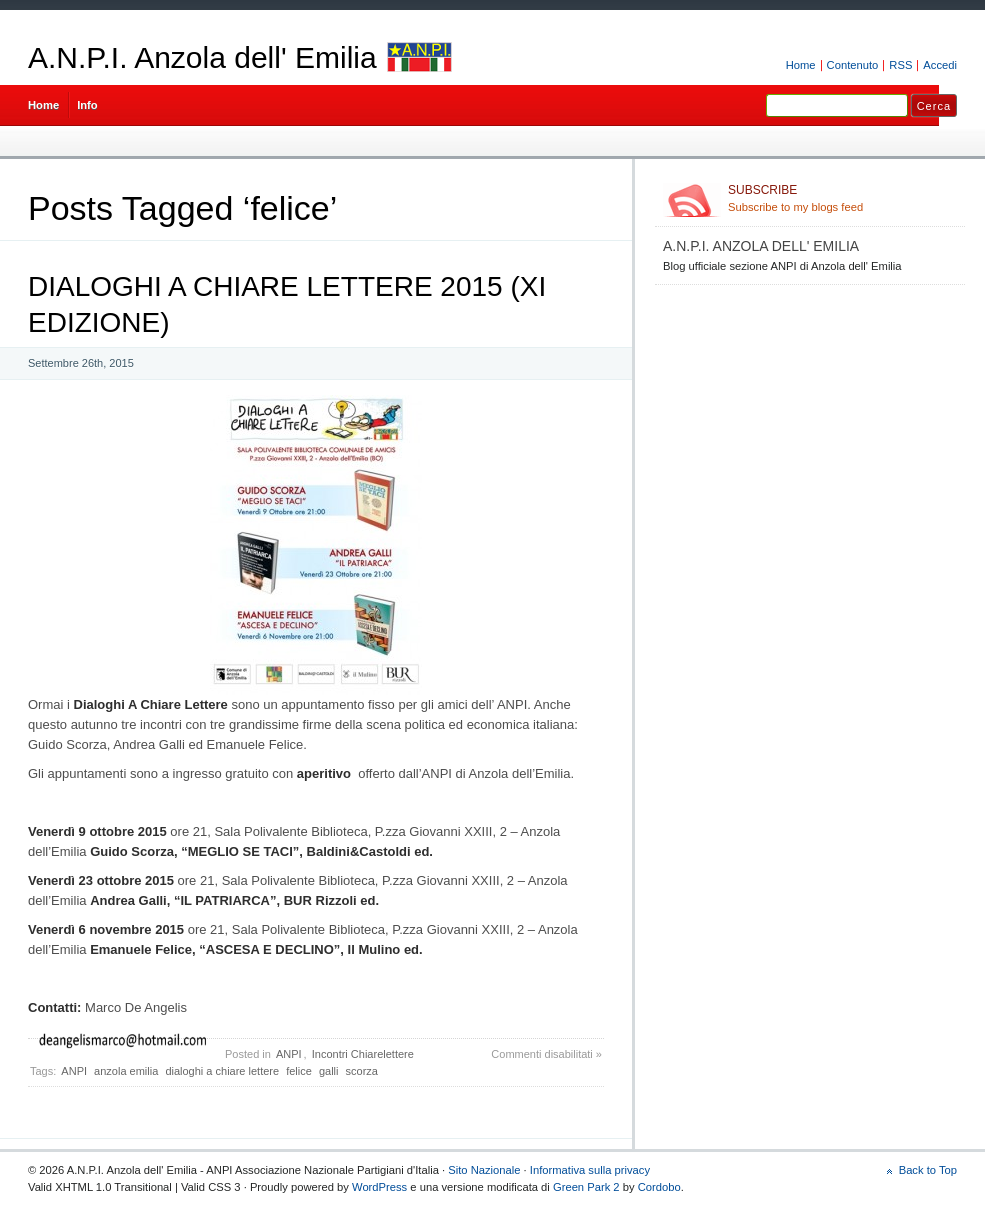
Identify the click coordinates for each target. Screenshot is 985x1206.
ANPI (289, 1054)
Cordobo (659, 1187)
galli (329, 1071)
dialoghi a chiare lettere (222, 1071)
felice (299, 1071)
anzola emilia (126, 1071)
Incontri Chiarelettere (363, 1054)
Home (801, 65)
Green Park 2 (586, 1187)
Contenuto (853, 65)
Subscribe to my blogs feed (842, 198)
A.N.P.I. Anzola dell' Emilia (202, 57)
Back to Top (928, 1170)
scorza (362, 1071)
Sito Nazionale (484, 1170)
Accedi (940, 65)
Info (87, 105)
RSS (900, 65)
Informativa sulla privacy (590, 1170)
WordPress (379, 1187)
